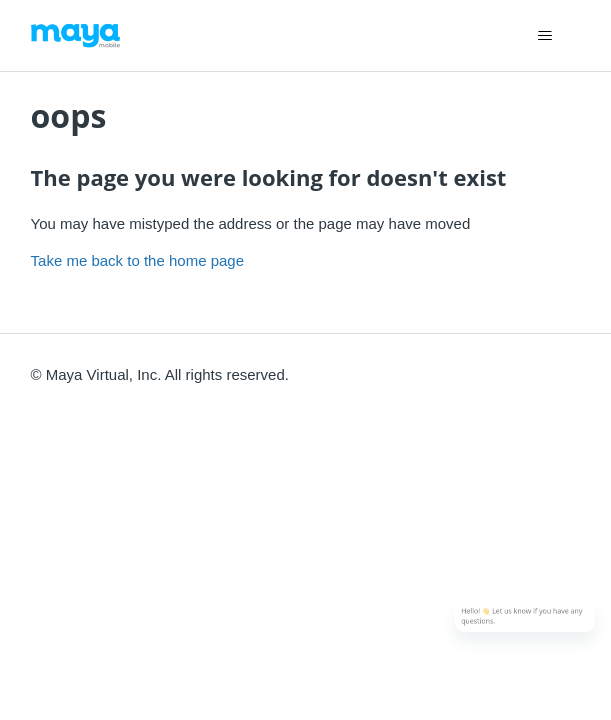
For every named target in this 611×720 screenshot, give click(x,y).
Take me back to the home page (137, 260)
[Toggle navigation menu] (544, 36)
